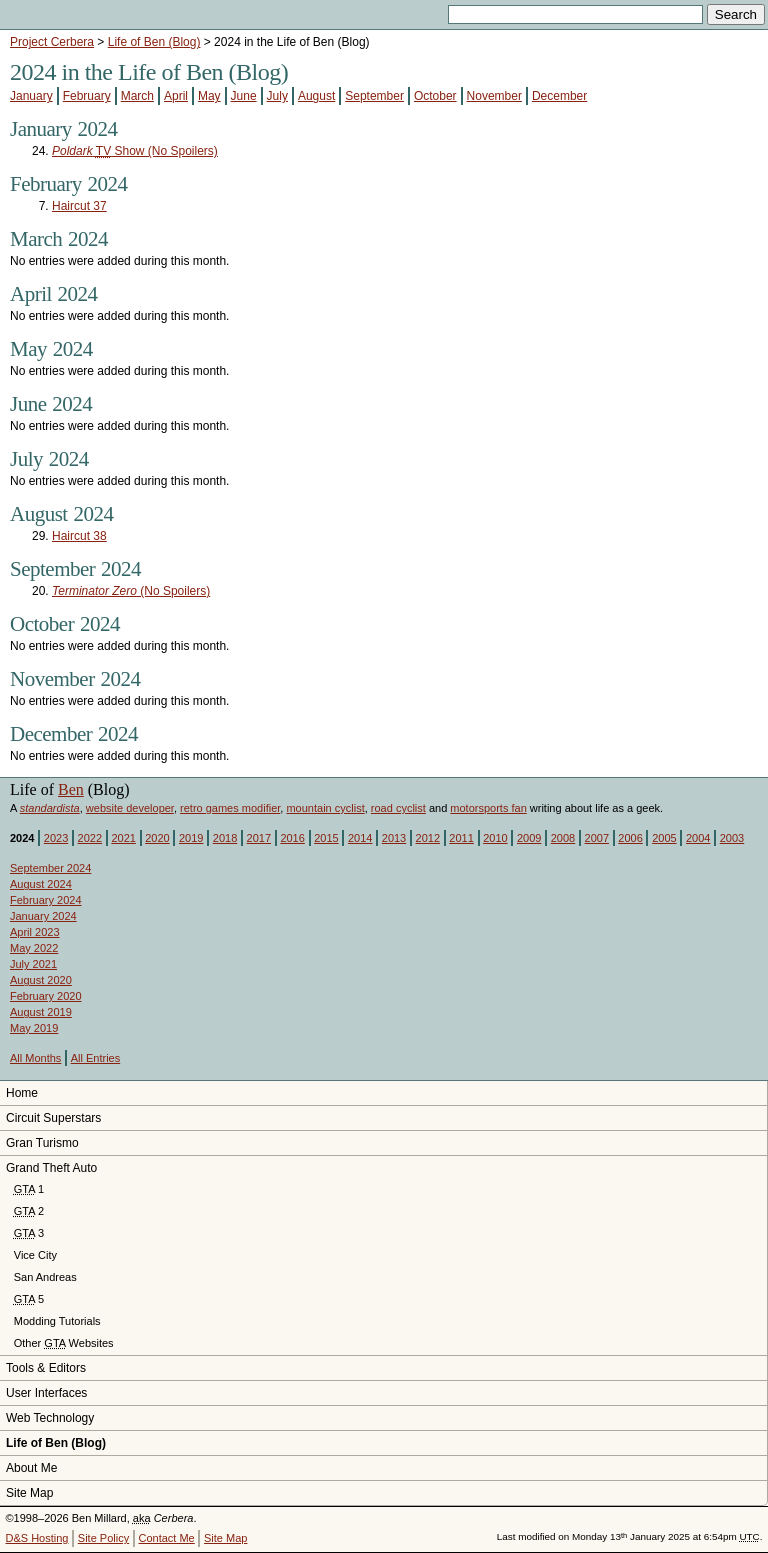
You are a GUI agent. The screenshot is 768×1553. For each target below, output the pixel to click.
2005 (664, 838)
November (494, 96)
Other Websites (64, 1343)
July (277, 96)
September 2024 (50, 868)
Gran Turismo (42, 1143)
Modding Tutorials (57, 1321)
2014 (360, 838)
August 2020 (41, 980)
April (176, 96)
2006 (630, 838)
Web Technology (50, 1418)
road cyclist (398, 808)
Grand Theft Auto (51, 1168)
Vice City (35, 1255)
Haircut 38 (79, 536)
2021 (123, 838)
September (374, 96)
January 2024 (43, 916)
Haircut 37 (79, 206)
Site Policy (103, 1538)
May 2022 (34, 948)
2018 (225, 838)
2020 (157, 838)
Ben (71, 789)
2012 (428, 838)
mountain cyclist (325, 808)
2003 (732, 838)
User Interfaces (46, 1393)
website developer (130, 808)
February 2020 (46, 996)
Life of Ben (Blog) (154, 42)
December (559, 96)
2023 (56, 838)
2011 (461, 838)
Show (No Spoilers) (135, 151)
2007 (597, 838)
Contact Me (166, 1538)
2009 (529, 838)
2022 (90, 838)
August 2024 (41, 884)
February (87, 96)
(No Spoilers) (131, 591)
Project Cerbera (52, 42)
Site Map (29, 1493)
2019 (191, 838)
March (137, 96)
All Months (35, 1058)
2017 (259, 838)
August (316, 96)
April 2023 (35, 932)
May (209, 96)
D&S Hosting (37, 1538)
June (244, 96)
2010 (495, 838)
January (31, 96)
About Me (31, 1468)
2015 (326, 838)
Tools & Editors (46, 1368)
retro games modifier (230, 808)
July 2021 (33, 964)
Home (22, 1093)
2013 (394, 838)
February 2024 (46, 900)
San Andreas (45, 1277)
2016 (292, 838)
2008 (563, 838)
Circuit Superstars (53, 1118)
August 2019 (41, 1012)
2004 (698, 838)
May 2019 (34, 1028)
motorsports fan (488, 808)
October (435, 96)
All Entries (96, 1058)
